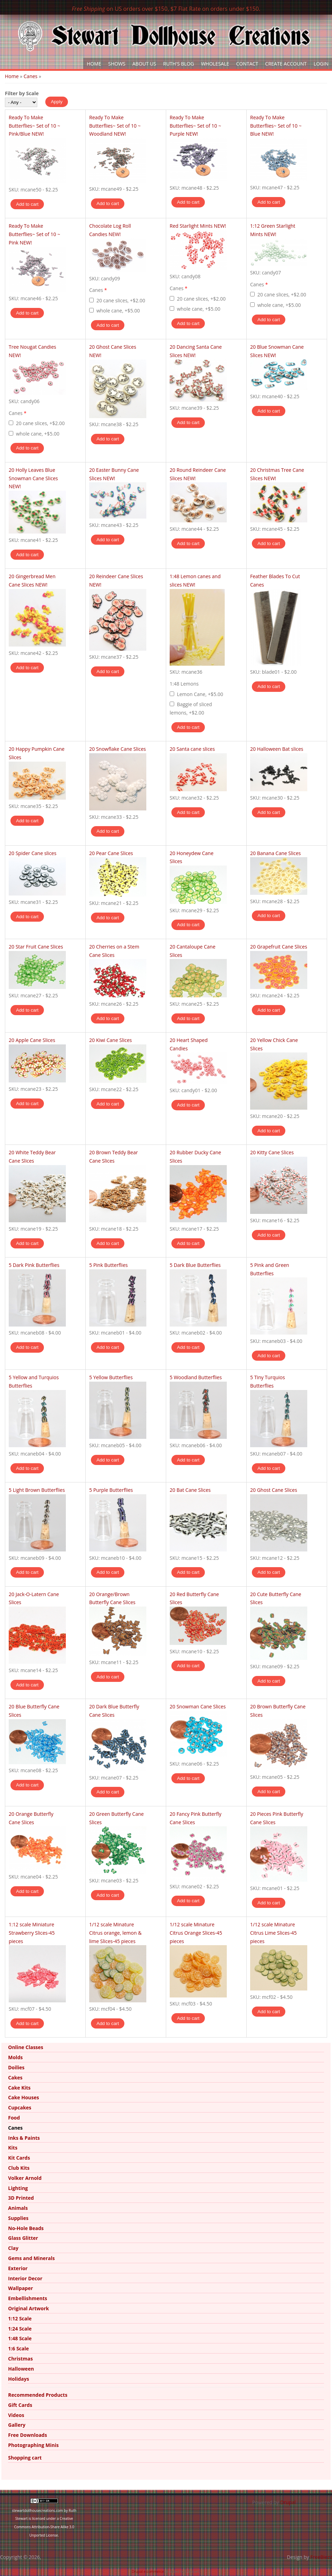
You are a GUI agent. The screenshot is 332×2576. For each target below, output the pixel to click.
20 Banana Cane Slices (275, 853)
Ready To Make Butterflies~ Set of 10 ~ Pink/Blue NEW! (34, 125)
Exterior (18, 2268)
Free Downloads (27, 2435)
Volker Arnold (24, 2178)
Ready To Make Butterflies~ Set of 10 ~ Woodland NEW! (115, 125)
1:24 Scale (20, 2328)
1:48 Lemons (184, 683)
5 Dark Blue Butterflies (195, 1265)
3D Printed (21, 2197)
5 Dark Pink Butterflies (34, 1265)
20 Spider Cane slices (32, 853)
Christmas (20, 2358)
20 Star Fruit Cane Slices (36, 946)
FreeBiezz (321, 2557)
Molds (15, 2057)
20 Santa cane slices (192, 749)
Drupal (287, 2502)
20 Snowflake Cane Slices (117, 749)
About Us (144, 63)
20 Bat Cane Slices (190, 1490)
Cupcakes (19, 2107)
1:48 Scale (20, 2338)
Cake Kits (19, 2087)
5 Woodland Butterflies (196, 1377)
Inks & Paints (24, 2138)
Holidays (18, 2378)
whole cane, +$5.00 (118, 310)
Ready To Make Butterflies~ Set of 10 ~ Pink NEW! (34, 234)
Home (94, 63)
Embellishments (27, 2298)
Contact (247, 63)
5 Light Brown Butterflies (37, 1490)
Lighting (18, 2188)
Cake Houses (23, 2097)
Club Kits (19, 2168)
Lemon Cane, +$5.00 (200, 694)
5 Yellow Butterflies (111, 1377)
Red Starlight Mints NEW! (198, 225)
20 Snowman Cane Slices (198, 1706)
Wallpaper (20, 2288)
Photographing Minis (33, 2445)
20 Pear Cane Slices (111, 853)
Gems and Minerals (31, 2258)
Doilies (16, 2067)
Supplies (18, 2218)
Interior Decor (25, 2278)
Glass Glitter (23, 2238)
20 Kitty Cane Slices (272, 1152)
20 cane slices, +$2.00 (120, 300)
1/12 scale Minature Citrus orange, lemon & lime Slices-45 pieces (115, 1932)
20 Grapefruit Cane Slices (278, 946)
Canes (31, 76)
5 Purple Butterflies (111, 1490)
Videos (16, 2415)
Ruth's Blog (178, 63)
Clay (13, 2248)
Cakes (15, 2077)
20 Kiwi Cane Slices (110, 1040)
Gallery (16, 2425)
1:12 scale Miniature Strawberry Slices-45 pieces (32, 1932)
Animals (18, 2208)
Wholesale (215, 63)
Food (14, 2117)
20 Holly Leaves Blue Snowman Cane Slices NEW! (33, 478)
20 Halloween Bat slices (276, 749)
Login (321, 63)
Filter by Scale (22, 93)
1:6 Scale (18, 2348)
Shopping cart (24, 2457)
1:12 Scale (20, 2318)
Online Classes (25, 2047)
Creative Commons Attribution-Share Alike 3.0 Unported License (44, 2527)
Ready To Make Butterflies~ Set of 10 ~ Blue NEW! (276, 125)
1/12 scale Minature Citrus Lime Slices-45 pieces (273, 1932)
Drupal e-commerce (148, 2571)
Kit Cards (19, 2157)
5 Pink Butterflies (108, 1265)
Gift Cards (20, 2405)
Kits (12, 2147)
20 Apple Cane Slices (32, 1040)
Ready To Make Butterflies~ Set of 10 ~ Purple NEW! (195, 125)
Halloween (21, 2368)
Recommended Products (37, 2395)
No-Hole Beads (26, 2228)
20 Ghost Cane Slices (273, 1490)
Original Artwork (28, 2308)
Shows (117, 63)
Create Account (286, 63)
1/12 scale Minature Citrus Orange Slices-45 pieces (196, 1932)
